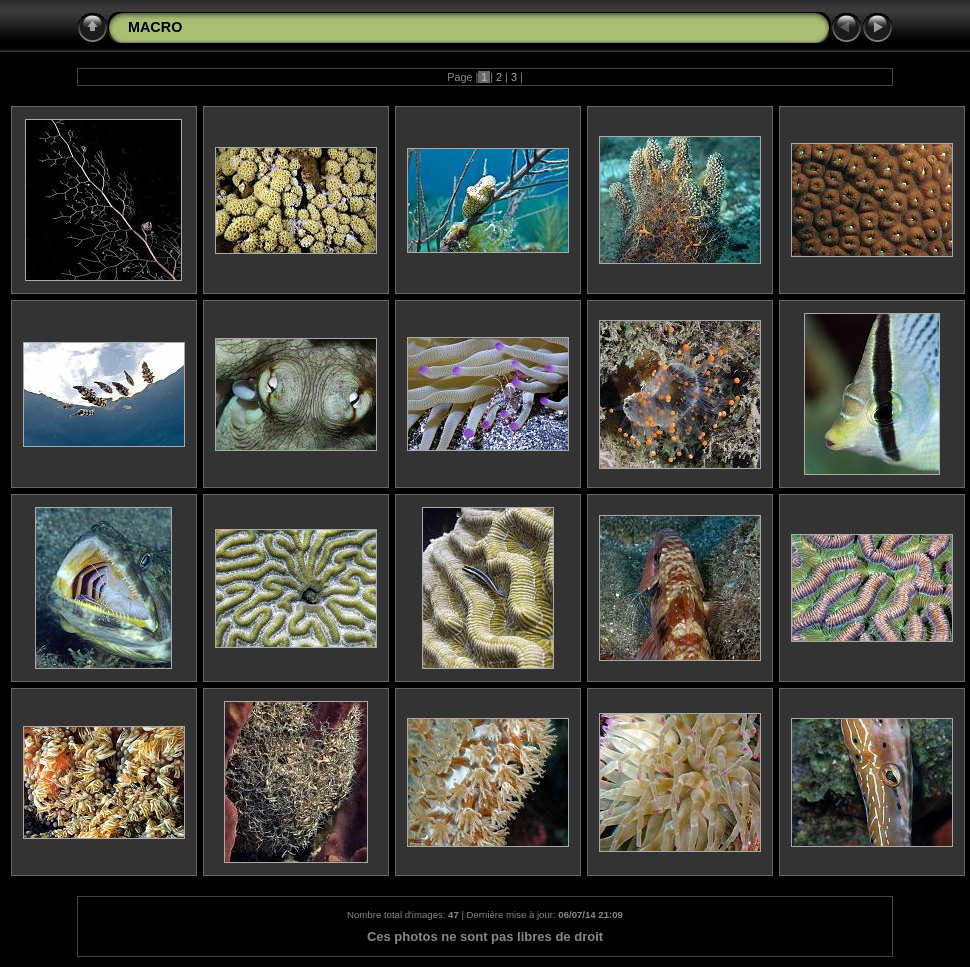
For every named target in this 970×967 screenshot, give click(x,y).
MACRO (155, 27)
